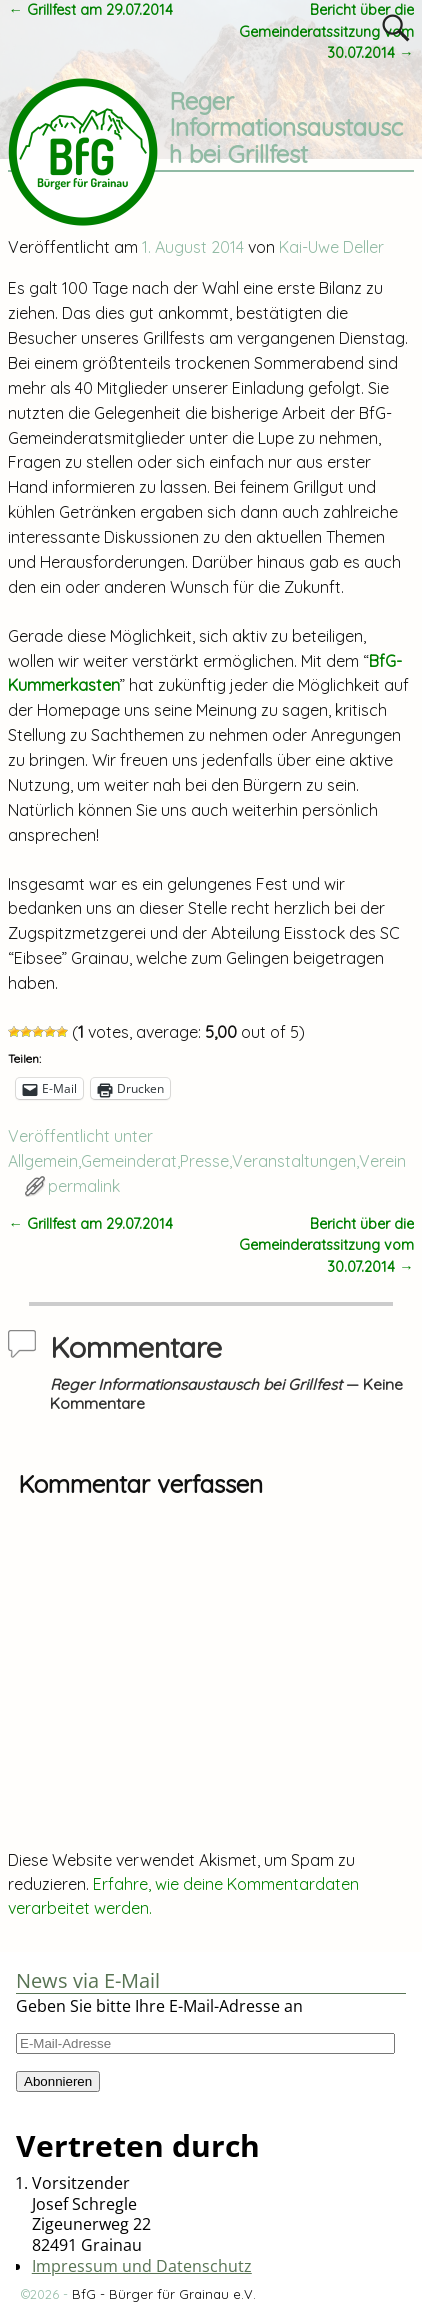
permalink (84, 1186)
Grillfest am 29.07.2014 (90, 10)
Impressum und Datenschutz (142, 2266)
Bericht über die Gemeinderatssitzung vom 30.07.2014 (326, 31)
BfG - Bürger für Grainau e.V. (164, 2294)
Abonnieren (58, 2081)
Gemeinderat (129, 1161)
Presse (204, 1161)
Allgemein (43, 1161)
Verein (382, 1161)
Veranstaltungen (294, 1161)
